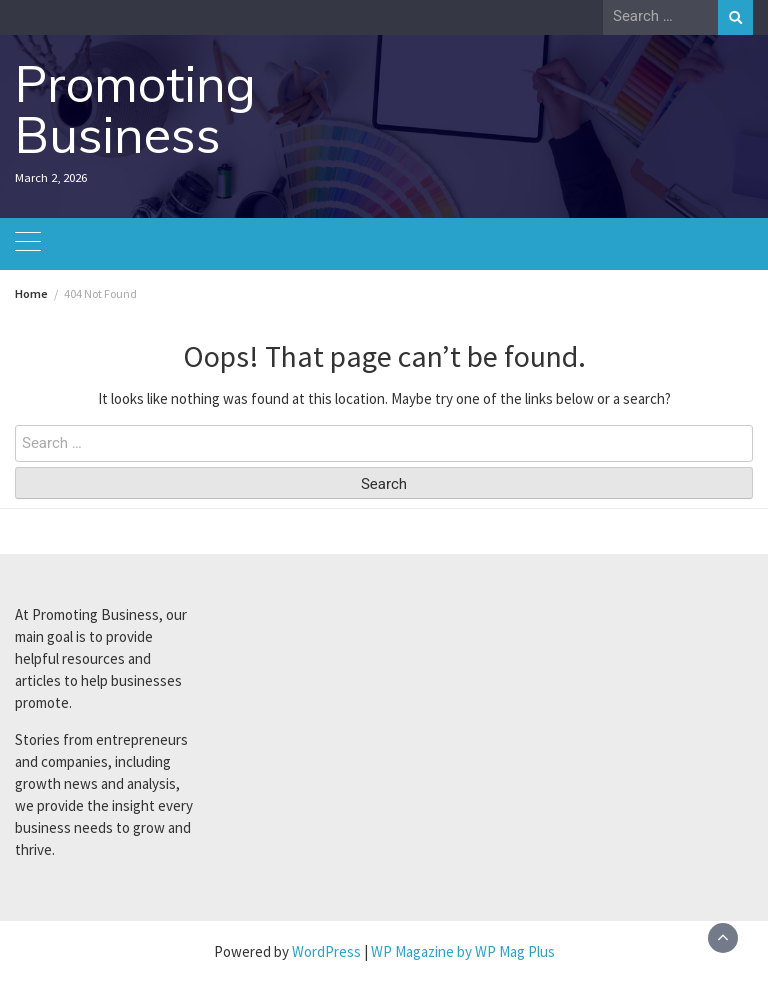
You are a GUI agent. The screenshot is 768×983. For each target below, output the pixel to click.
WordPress (326, 951)
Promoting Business (135, 109)
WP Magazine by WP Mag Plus (463, 951)
